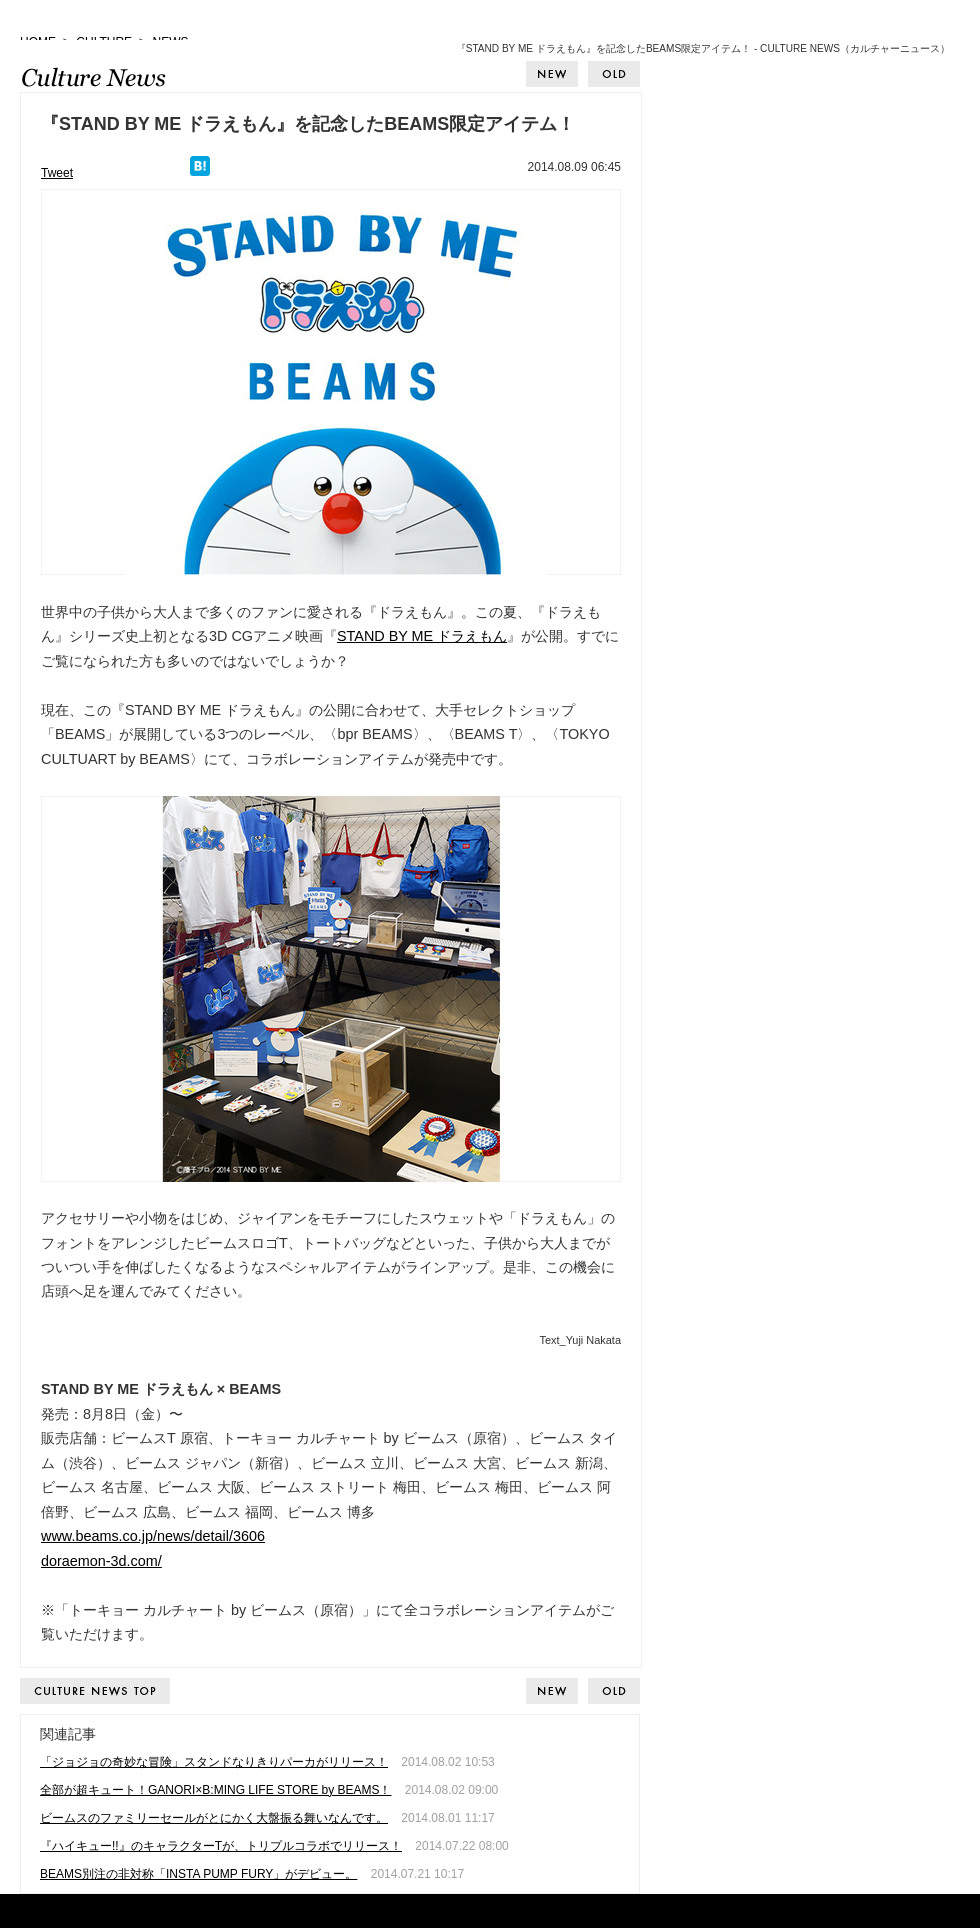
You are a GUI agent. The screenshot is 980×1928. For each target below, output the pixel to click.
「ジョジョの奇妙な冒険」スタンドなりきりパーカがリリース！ (214, 1762)
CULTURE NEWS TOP (96, 1691)
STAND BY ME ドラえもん (422, 636)
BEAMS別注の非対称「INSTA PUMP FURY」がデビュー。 (198, 1874)
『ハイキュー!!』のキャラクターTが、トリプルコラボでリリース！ (221, 1846)
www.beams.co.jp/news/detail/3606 (153, 1536)
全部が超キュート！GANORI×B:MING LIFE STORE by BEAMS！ (216, 1790)
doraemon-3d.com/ (101, 1561)
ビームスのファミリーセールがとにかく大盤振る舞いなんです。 (214, 1818)
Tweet (57, 173)
